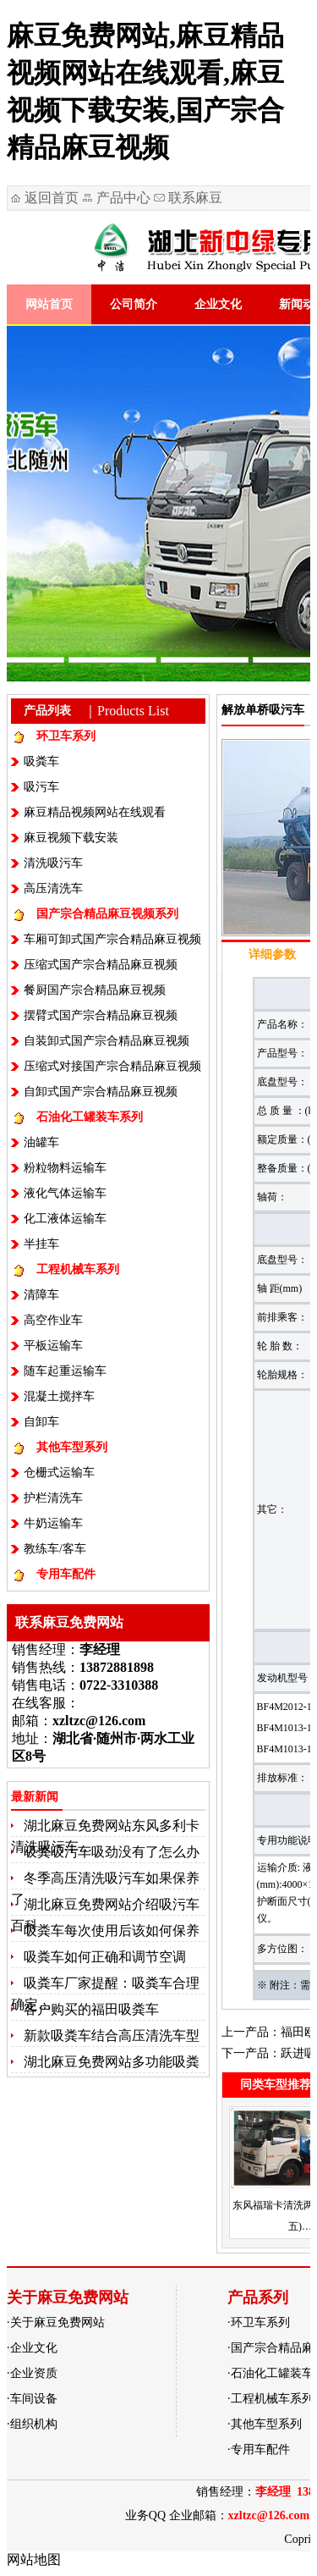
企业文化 (218, 304)
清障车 (41, 1294)
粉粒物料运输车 (65, 1167)
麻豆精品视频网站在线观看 (95, 812)
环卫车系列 (66, 736)
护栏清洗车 (53, 1498)
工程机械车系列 (77, 1269)
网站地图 (34, 2559)
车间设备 (33, 2398)
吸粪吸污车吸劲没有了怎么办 (111, 1852)
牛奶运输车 (53, 1523)
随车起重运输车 (65, 1371)
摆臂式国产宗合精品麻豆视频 (101, 1015)
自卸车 (41, 1421)
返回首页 (52, 197)
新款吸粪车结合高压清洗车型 (111, 2035)
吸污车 (41, 787)
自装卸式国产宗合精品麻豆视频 (106, 1040)
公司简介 (133, 304)
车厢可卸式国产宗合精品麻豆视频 (112, 939)
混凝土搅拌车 (59, 1396)
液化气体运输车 (65, 1193)
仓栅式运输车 (59, 1472)
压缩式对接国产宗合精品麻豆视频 (112, 1066)
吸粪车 (41, 761)
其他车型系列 (71, 1447)
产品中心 (123, 197)
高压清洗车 (53, 888)
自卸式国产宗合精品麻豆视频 (101, 1091)
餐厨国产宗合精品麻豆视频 (95, 990)
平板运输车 (53, 1345)
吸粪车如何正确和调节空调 (105, 1957)
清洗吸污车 (53, 863)
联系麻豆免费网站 (186, 200)
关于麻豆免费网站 (57, 2322)
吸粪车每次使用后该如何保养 (111, 1930)
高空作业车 (53, 1320)
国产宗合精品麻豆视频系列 (107, 913)
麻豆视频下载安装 (71, 837)
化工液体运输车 (65, 1218)
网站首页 (49, 304)
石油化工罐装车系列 (89, 1117)
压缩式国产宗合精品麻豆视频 (101, 964)
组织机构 (33, 2424)
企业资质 (33, 2373)
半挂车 (41, 1244)
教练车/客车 (55, 1548)
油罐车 (41, 1142)
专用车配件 (66, 1574)
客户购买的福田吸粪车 (91, 2009)
